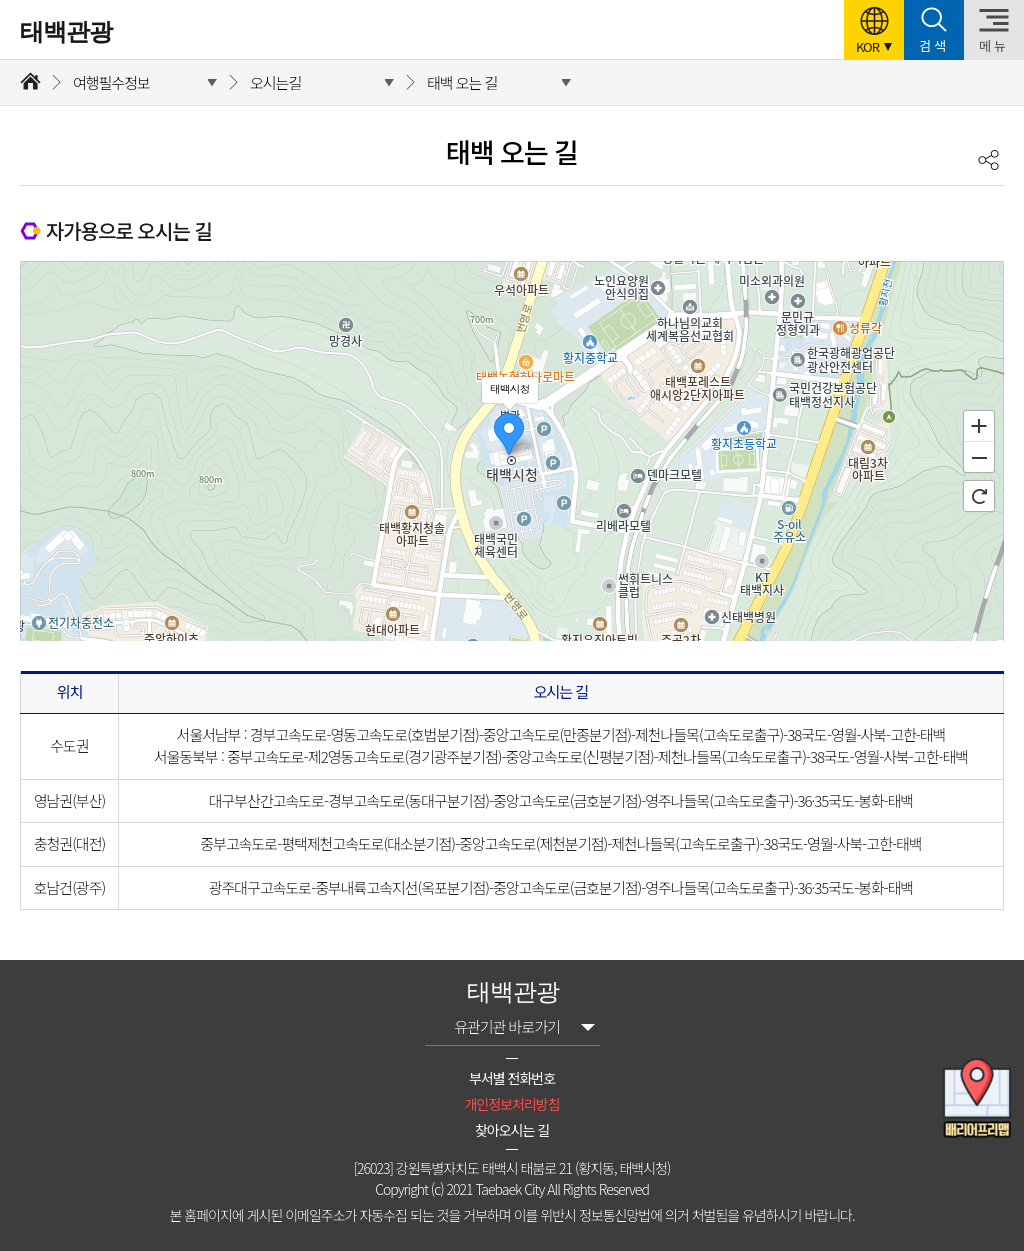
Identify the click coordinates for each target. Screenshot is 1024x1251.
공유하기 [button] (988, 159)
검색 (934, 45)
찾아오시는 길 (512, 1130)
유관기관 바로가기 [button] (507, 1026)
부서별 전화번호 (512, 1078)
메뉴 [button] (994, 45)
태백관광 (66, 32)
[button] (874, 30)
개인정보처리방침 (511, 1104)
